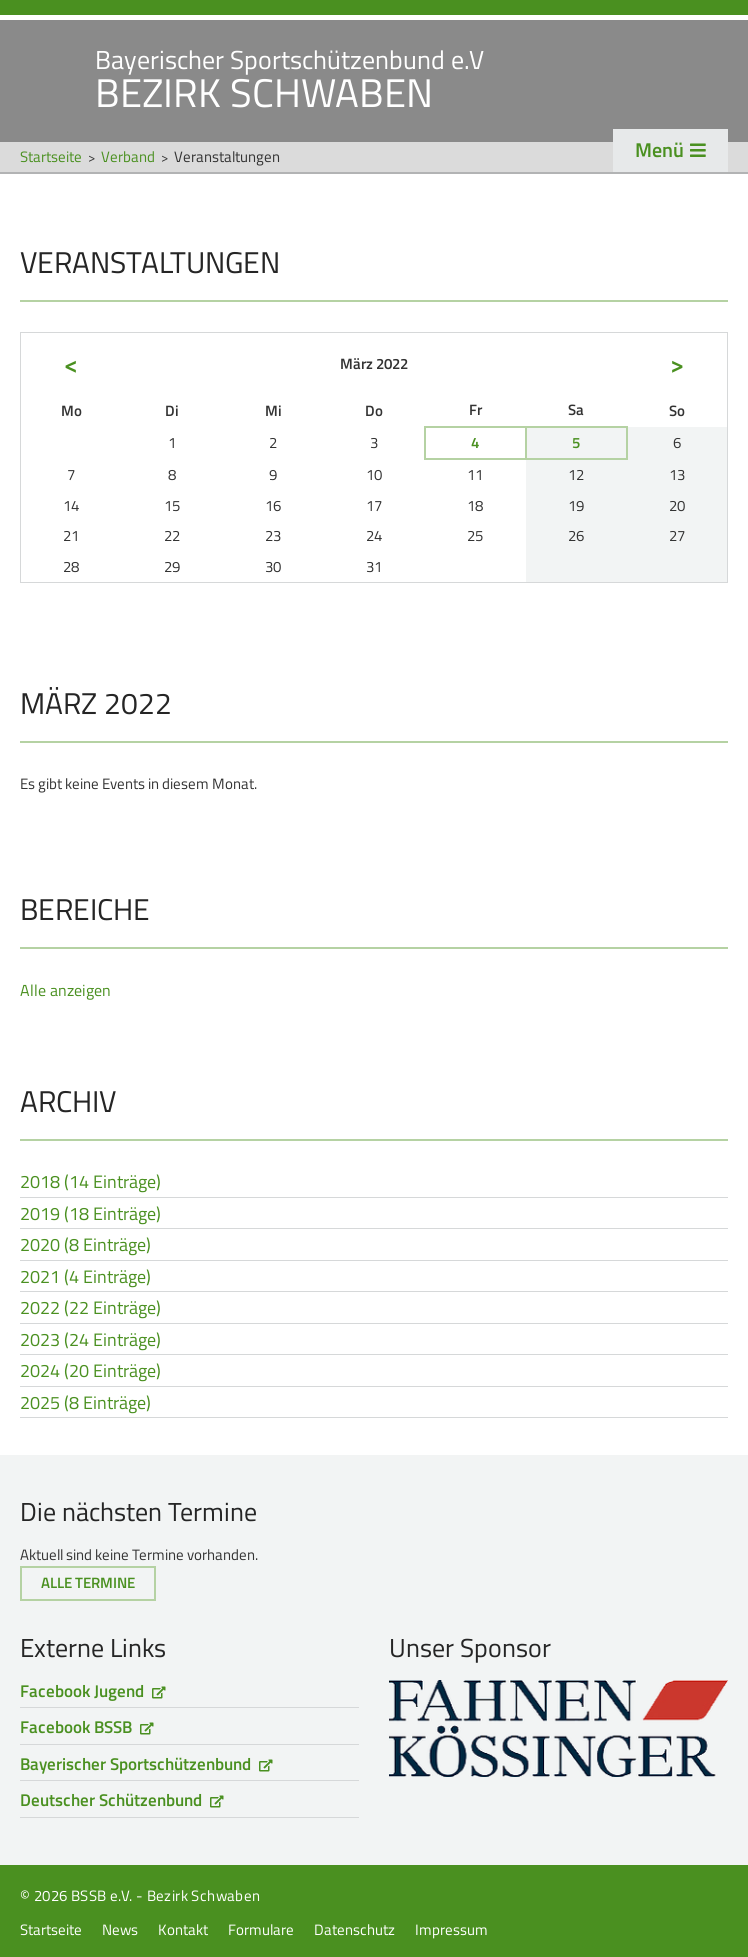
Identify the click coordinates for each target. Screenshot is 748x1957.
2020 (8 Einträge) (85, 1246)
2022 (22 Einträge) (90, 1309)
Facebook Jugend (82, 1691)
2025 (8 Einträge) (85, 1404)
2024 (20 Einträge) (90, 1372)
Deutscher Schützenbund (111, 1800)
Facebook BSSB (76, 1727)
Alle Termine (88, 1582)
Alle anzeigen (65, 990)
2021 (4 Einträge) (85, 1278)
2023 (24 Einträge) (90, 1341)
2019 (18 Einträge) (90, 1215)
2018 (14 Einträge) (90, 1183)
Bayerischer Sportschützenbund (135, 1764)
